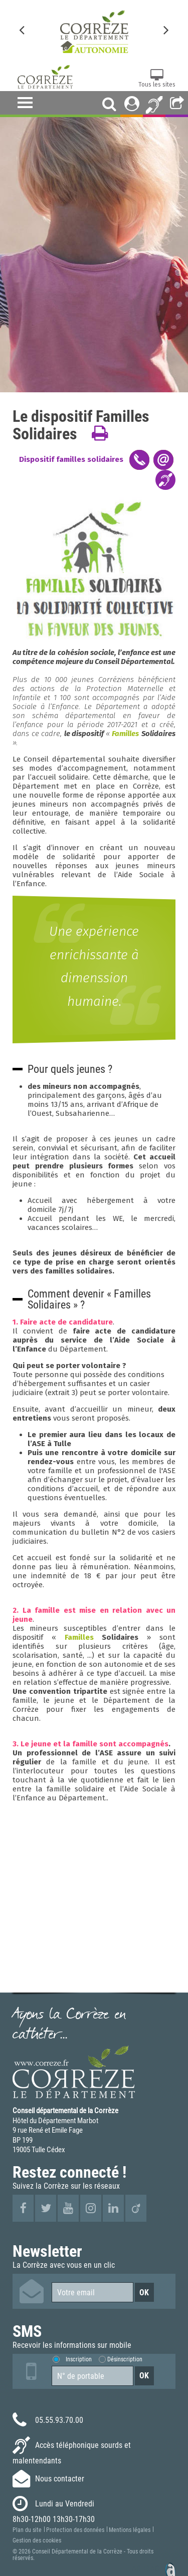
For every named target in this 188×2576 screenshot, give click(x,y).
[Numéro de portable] (92, 2376)
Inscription (79, 2359)
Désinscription (124, 2359)
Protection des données (75, 2530)
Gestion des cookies (37, 2540)
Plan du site (27, 2530)
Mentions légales (129, 2530)
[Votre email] (92, 2292)
